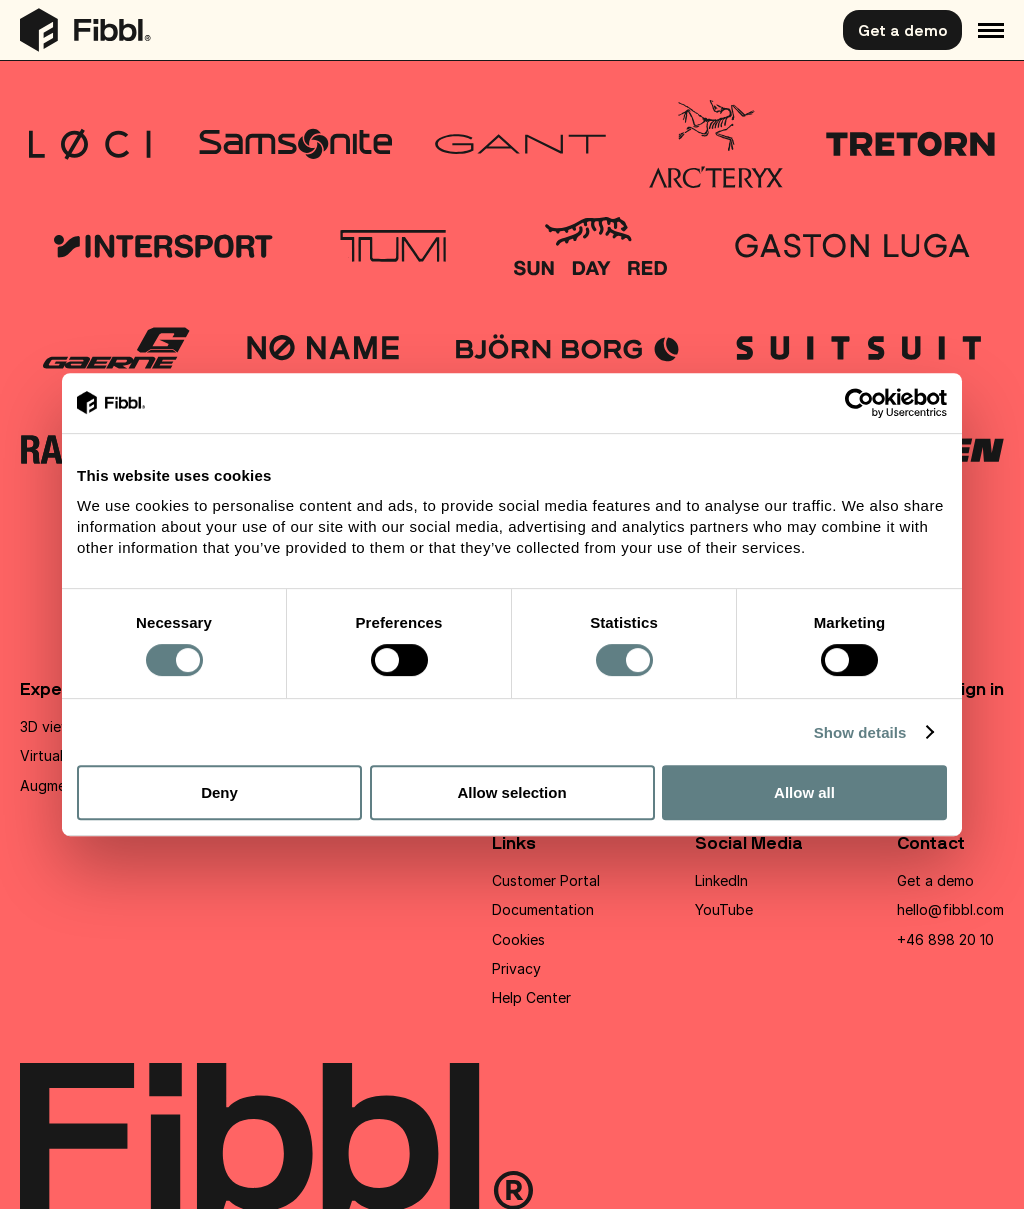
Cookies (518, 939)
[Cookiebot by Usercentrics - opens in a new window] (859, 403)
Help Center (531, 997)
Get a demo (902, 30)
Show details (860, 732)
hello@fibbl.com (950, 909)
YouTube (724, 909)
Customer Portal (546, 880)
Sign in (976, 688)
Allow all (804, 792)
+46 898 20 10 (945, 939)
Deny (219, 792)
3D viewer (52, 726)
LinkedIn (721, 880)
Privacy (516, 968)
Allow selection (511, 792)
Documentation (543, 909)
